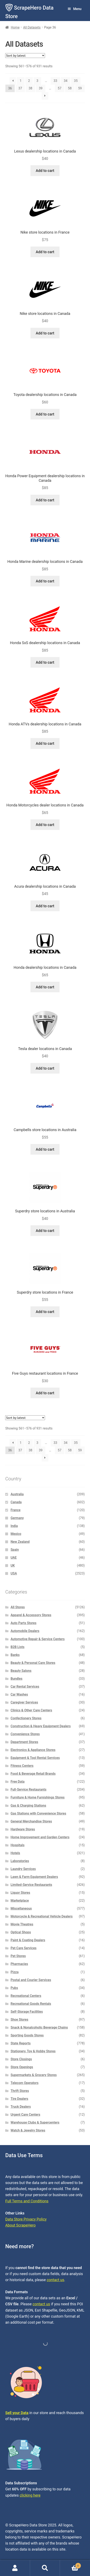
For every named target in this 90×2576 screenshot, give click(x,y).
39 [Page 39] (41, 88)
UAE (14, 1558)
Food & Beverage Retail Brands (33, 1774)
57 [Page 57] (59, 88)
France (16, 1510)
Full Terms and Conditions (26, 2201)
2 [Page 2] (29, 81)
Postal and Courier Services (31, 1980)
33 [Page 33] (55, 81)
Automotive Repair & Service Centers (38, 1639)
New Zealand (20, 1542)
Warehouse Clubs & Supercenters (35, 2122)
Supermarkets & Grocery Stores (34, 2075)
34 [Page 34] (65, 81)
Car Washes (19, 1694)
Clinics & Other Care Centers (31, 1710)
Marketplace (20, 1901)
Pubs (14, 1988)
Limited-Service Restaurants (31, 1885)
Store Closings (21, 2059)
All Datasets (31, 27)
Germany (17, 1518)
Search (45, 2568)
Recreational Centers (26, 1996)
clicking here (30, 2495)
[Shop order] (25, 55)
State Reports (21, 2043)
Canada (16, 1502)
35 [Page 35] (76, 81)
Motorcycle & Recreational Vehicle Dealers (42, 1916)
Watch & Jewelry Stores (28, 2130)
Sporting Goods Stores (27, 2035)
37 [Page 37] (20, 88)
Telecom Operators (25, 2083)
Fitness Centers (22, 1766)
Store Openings (22, 2067)
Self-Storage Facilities (27, 2012)
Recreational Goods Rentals (31, 2004)
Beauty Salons (21, 1671)
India (14, 1526)
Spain (15, 1550)
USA (14, 1573)
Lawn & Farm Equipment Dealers (34, 1877)
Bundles (16, 1679)
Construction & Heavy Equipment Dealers (41, 1726)
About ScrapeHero (20, 2225)
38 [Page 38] (30, 88)
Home (15, 27)
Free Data (17, 1782)
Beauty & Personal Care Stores (33, 1663)
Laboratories (20, 1861)
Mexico (16, 1534)
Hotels (15, 1853)
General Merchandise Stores (31, 1821)
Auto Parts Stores (23, 1623)
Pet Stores (18, 1956)
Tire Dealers (19, 2099)
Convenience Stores (25, 1734)
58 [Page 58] (70, 88)
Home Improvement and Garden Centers (40, 1837)
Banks (15, 1655)
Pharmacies (19, 1964)
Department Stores (24, 1742)
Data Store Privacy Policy (25, 2219)
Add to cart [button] (45, 170)
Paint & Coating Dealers (28, 1940)
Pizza (15, 1972)
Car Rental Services (25, 1687)
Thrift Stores (20, 2091)
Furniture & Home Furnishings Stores (37, 1797)
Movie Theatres (22, 1924)
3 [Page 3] (37, 81)
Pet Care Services (23, 1948)
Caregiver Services (24, 1702)
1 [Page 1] (21, 81)
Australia (17, 1494)
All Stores (18, 1607)
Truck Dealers (21, 2107)
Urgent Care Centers (25, 2115)
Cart (70, 2565)
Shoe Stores (19, 2019)
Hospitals (17, 1845)
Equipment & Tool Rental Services (35, 1758)
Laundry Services (23, 1869)
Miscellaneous (21, 1908)
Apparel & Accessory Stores (31, 1615)
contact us (55, 2280)
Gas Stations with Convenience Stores (38, 1813)
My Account (15, 2568)
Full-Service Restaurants (28, 1789)
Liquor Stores (20, 1893)
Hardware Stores (23, 1829)
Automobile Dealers (25, 1631)
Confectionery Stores (26, 1718)
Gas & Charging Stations (28, 1805)
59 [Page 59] (80, 88)
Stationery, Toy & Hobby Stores (33, 2051)
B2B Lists (17, 1647)
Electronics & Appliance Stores (33, 1750)
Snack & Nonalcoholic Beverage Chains (39, 2027)
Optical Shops (21, 1932)
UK (13, 1565)
